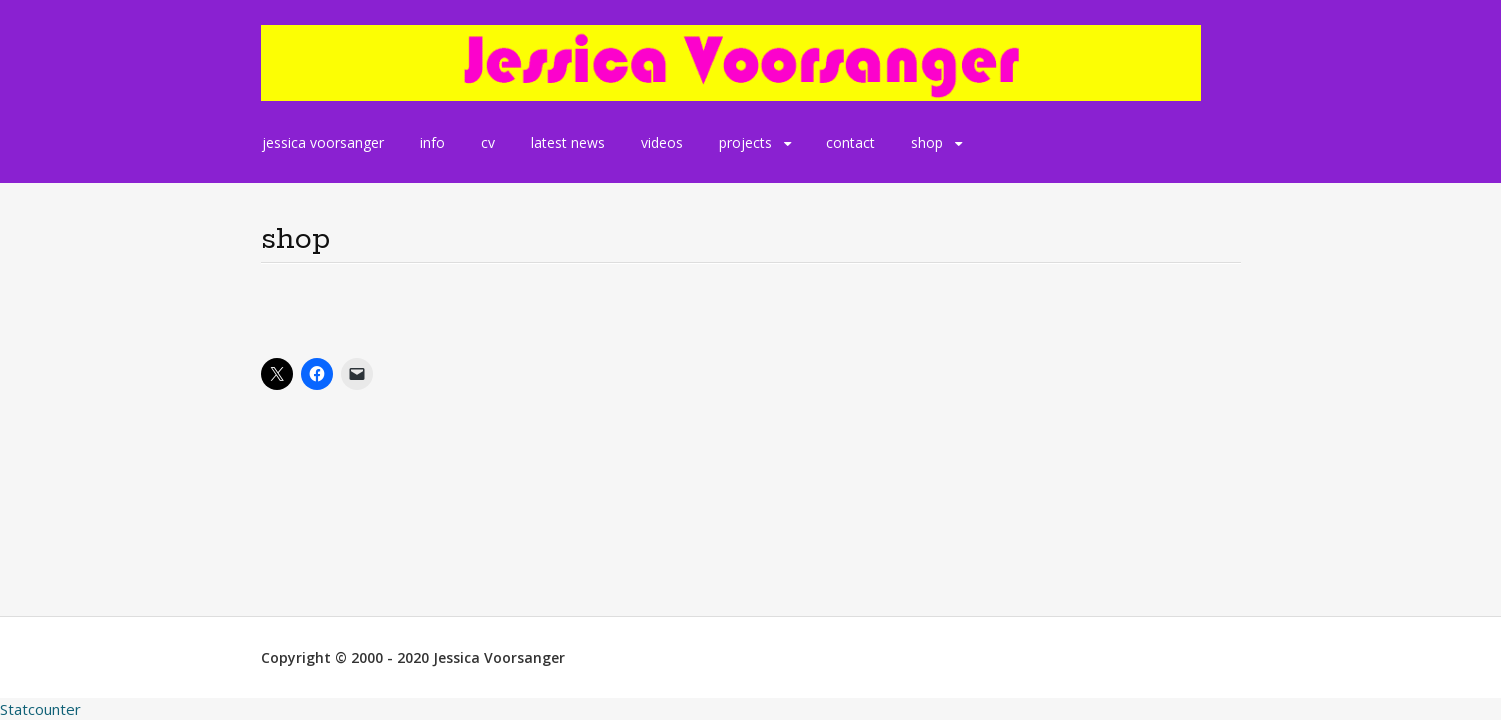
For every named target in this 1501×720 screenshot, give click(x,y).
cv (488, 142)
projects (745, 142)
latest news (568, 142)
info (432, 142)
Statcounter (40, 709)
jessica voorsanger (323, 142)
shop (927, 142)
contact (850, 142)
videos (662, 142)
